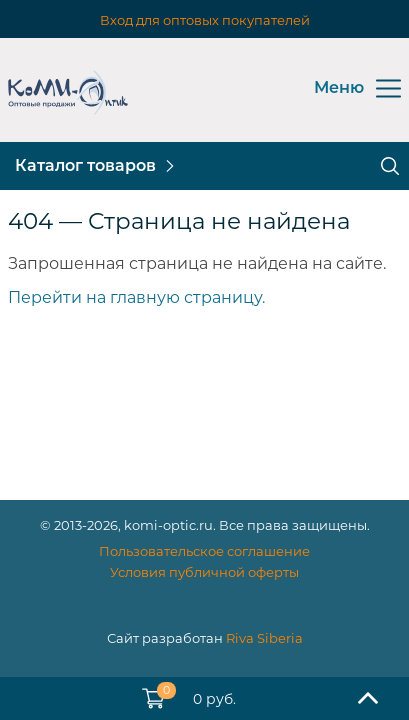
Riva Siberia (264, 638)
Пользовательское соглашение (204, 551)
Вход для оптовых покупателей (205, 20)
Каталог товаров (85, 165)
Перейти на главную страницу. (136, 297)
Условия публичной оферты (204, 572)
